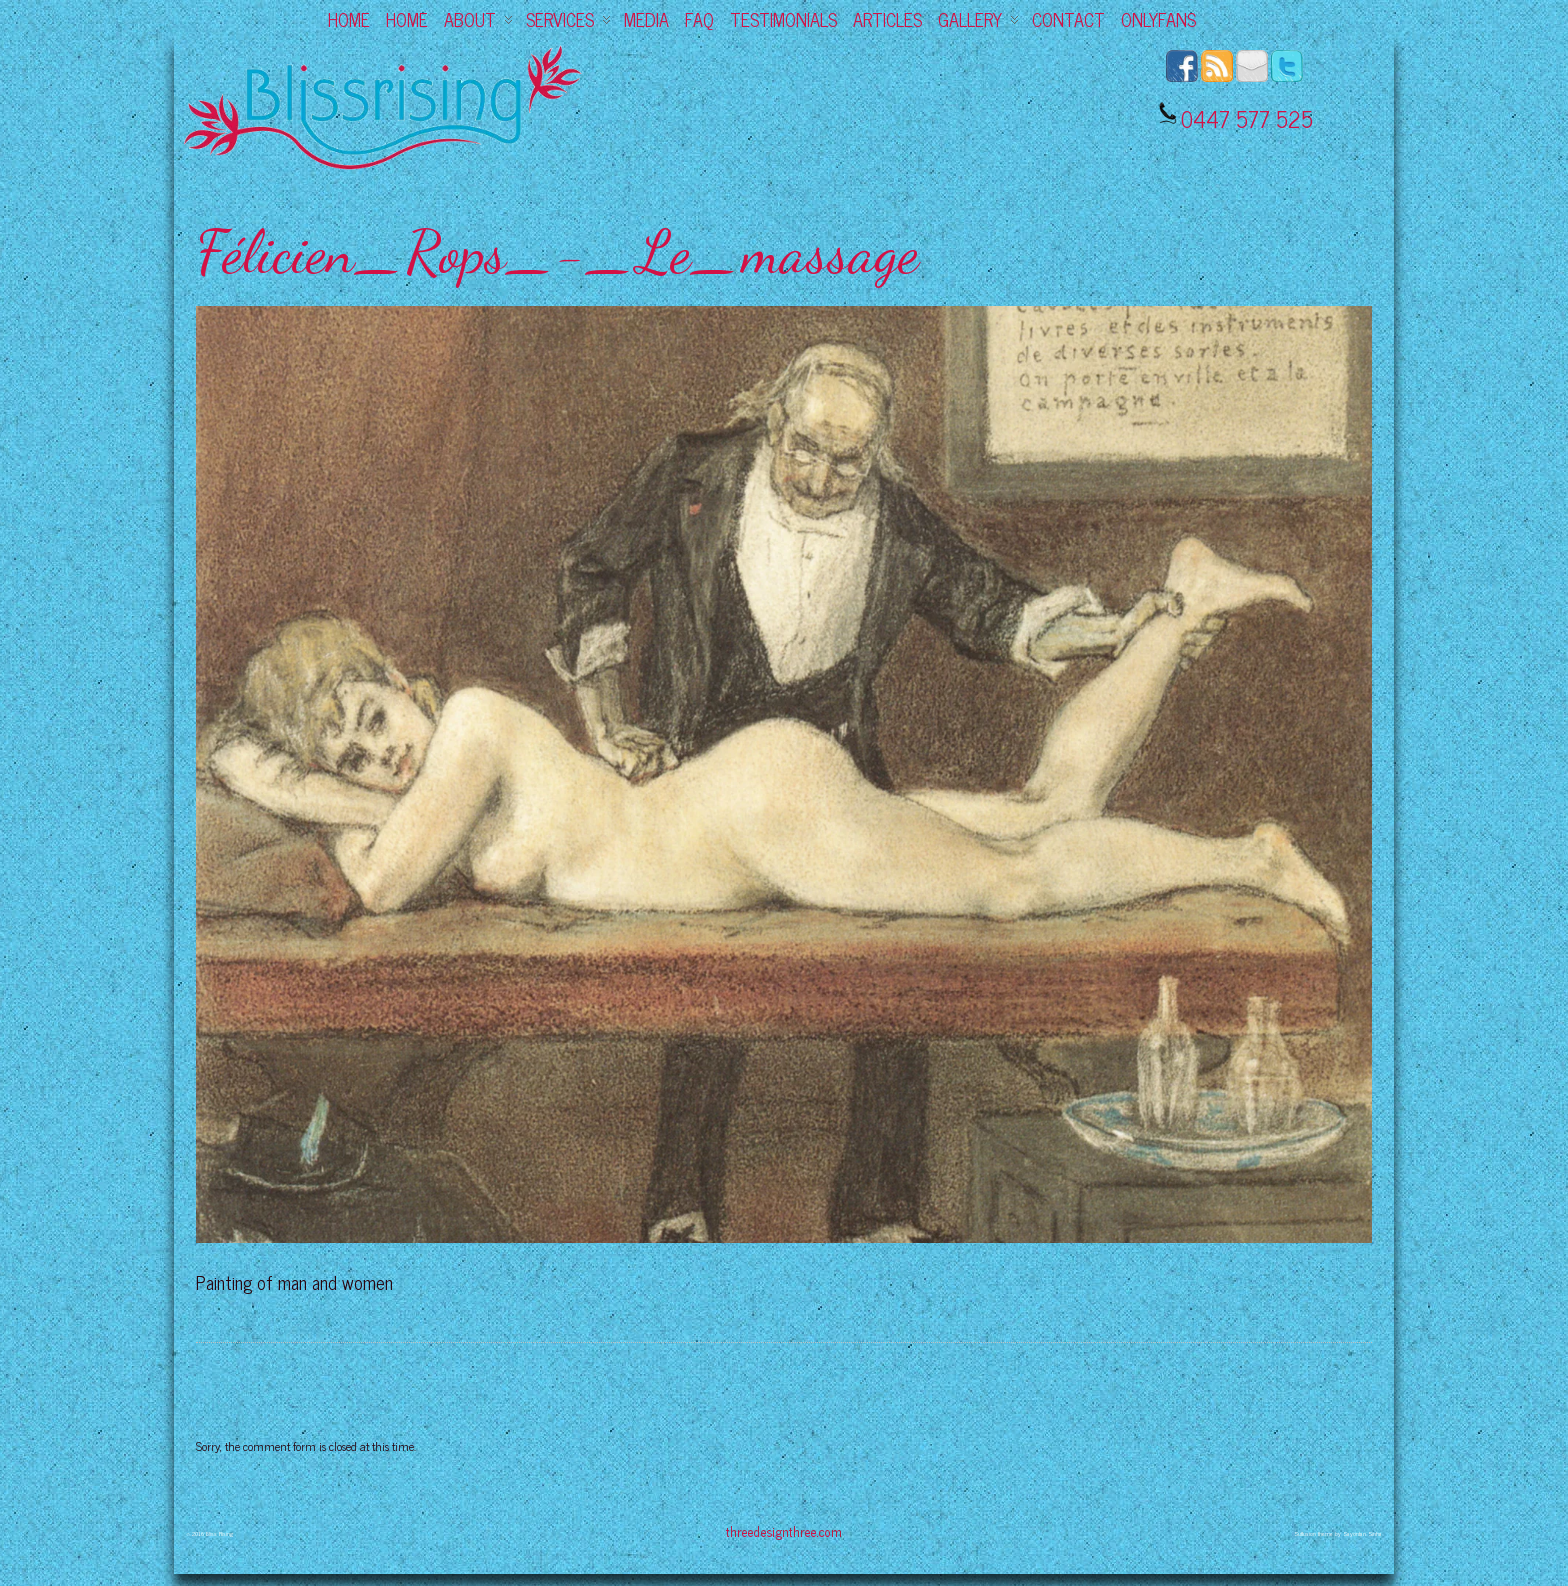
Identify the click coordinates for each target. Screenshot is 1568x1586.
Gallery (978, 19)
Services (568, 19)
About (478, 19)
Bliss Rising (219, 1533)
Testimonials (783, 19)
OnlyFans (1158, 19)
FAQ (699, 19)
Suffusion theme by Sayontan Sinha (1338, 1533)
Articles (887, 19)
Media (646, 19)
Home (349, 19)
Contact (1068, 19)
